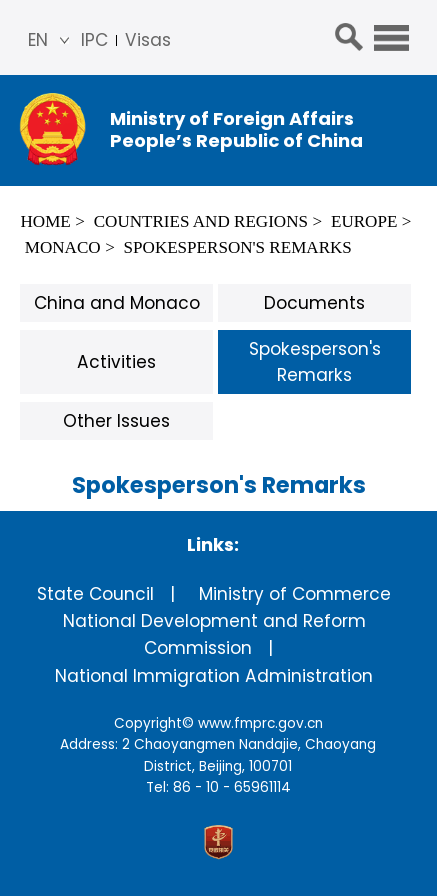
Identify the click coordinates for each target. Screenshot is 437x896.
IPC (94, 40)
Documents (314, 303)
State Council (95, 594)
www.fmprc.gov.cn (260, 723)
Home (45, 221)
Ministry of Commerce (295, 594)
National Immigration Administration (214, 676)
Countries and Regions (201, 221)
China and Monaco (117, 303)
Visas (148, 40)
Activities (116, 362)
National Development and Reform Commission (214, 634)
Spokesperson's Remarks (238, 247)
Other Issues (116, 421)
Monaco (63, 247)
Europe (364, 221)
